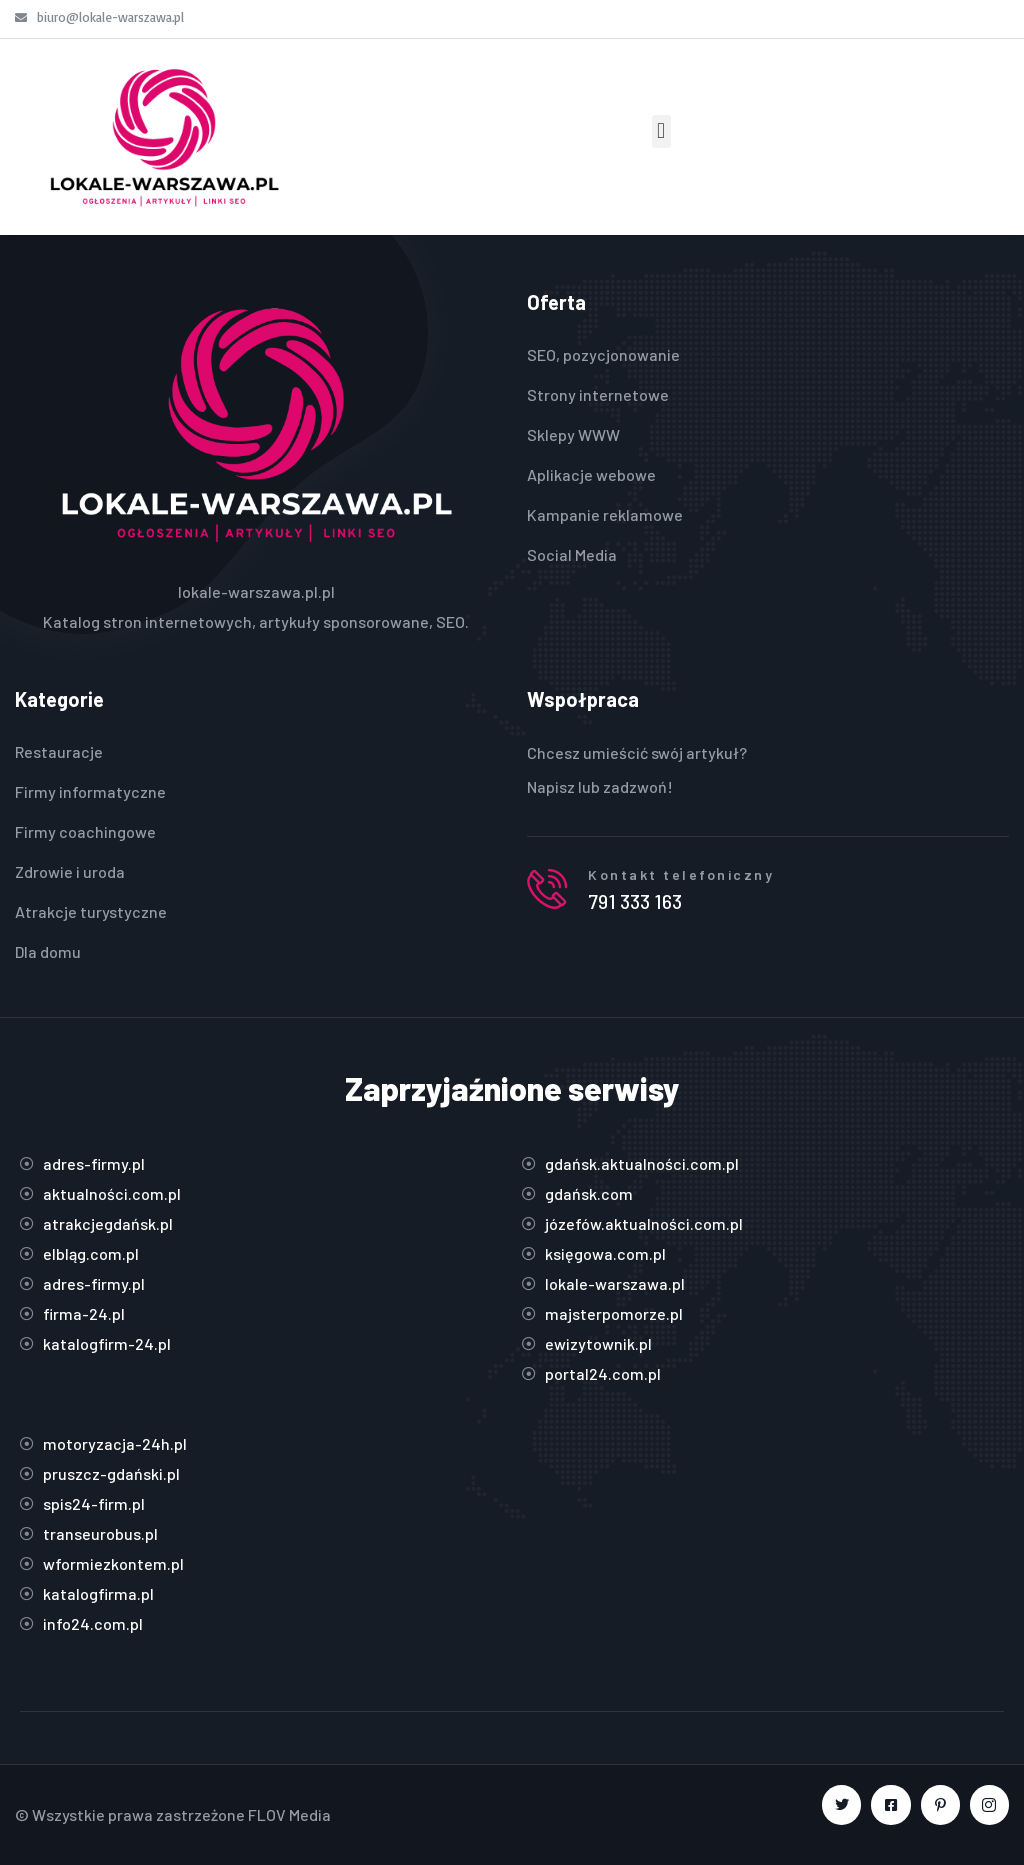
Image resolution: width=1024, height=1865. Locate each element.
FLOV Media (289, 1814)
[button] (661, 131)
